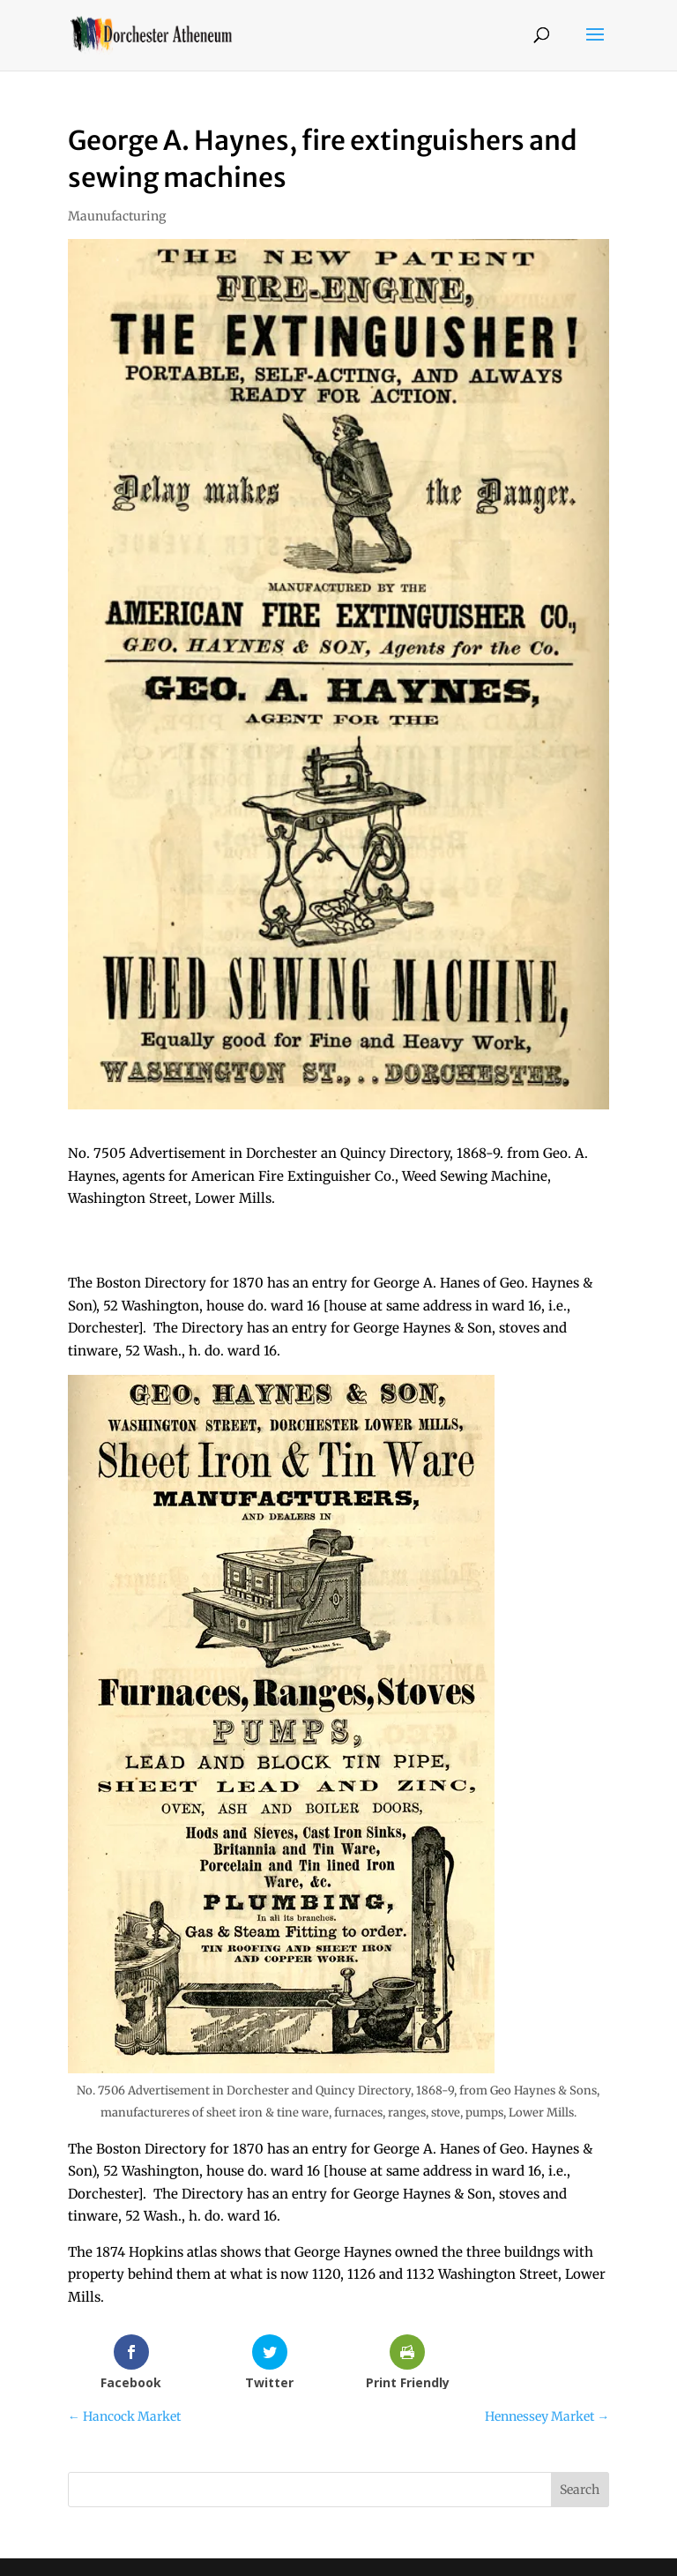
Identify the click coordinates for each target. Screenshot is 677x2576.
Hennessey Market (547, 2416)
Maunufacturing (117, 216)
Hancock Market (124, 2416)
